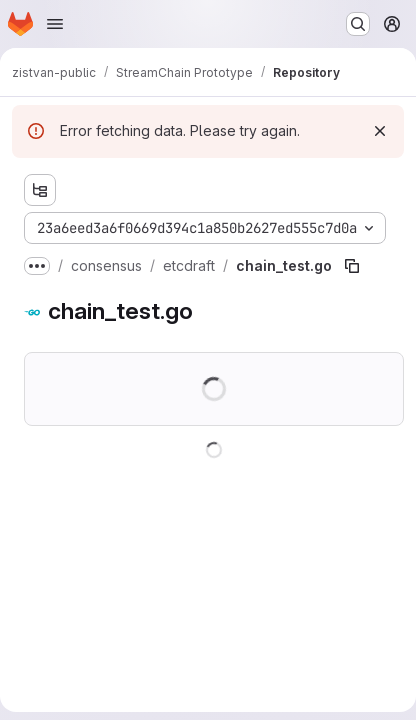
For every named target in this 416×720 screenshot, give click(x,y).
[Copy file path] (352, 266)
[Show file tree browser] (40, 190)
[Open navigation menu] (55, 24)
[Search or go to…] (358, 24)
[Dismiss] (380, 131)
